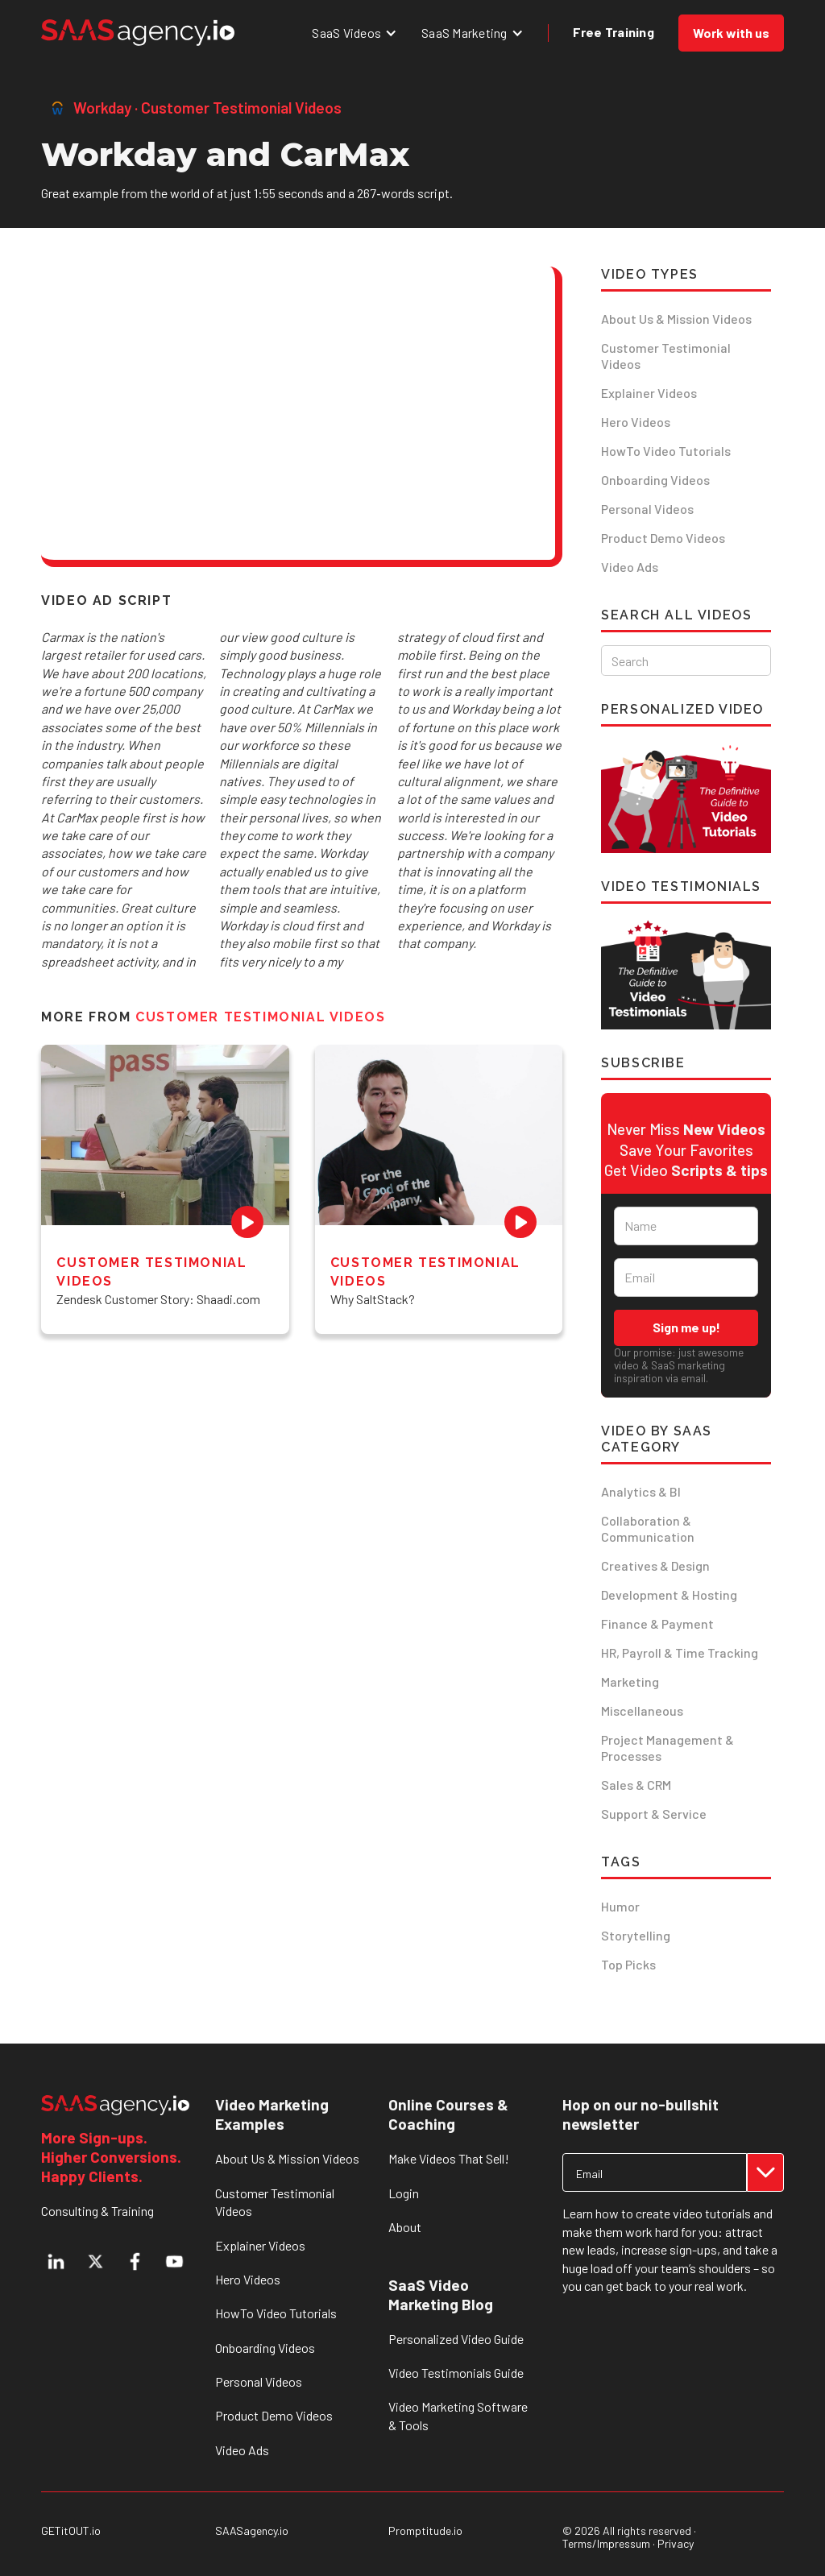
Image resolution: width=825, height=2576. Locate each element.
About (404, 2226)
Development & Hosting (669, 1594)
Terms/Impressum (606, 2543)
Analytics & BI (641, 1491)
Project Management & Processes (667, 1747)
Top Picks (628, 1964)
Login (403, 2193)
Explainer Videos (649, 392)
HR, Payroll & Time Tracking (679, 1652)
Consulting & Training (97, 2210)
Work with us (731, 32)
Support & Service (654, 1813)
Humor (620, 1906)
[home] (137, 32)
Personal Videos (647, 508)
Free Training (613, 31)
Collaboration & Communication (647, 1528)
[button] (354, 32)
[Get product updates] (655, 2172)
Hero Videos (635, 421)
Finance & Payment (657, 1623)
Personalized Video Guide (456, 2338)
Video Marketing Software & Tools (458, 2415)
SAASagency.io (251, 2530)
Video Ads (629, 566)
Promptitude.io (425, 2530)
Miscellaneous (642, 1710)
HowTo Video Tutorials (666, 450)
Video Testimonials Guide (456, 2372)
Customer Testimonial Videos (666, 355)
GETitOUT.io (71, 2530)
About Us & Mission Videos (676, 318)
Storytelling (635, 1935)
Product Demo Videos (663, 537)
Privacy (675, 2543)
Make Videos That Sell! (448, 2158)
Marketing (630, 1681)
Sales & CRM (636, 1784)
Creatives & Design (655, 1565)
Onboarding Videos (655, 479)
